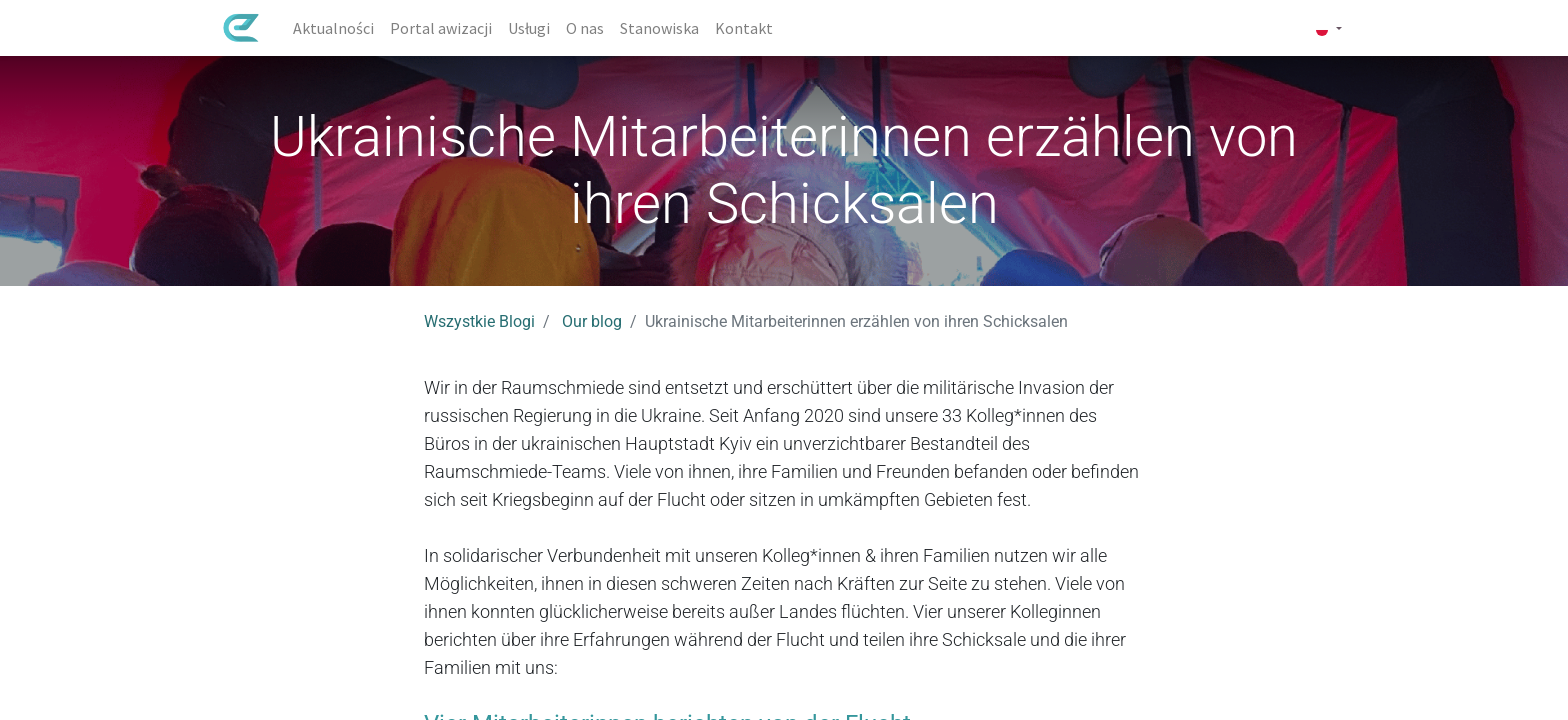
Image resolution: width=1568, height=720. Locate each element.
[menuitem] (341, 28)
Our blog (592, 321)
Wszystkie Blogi (479, 321)
